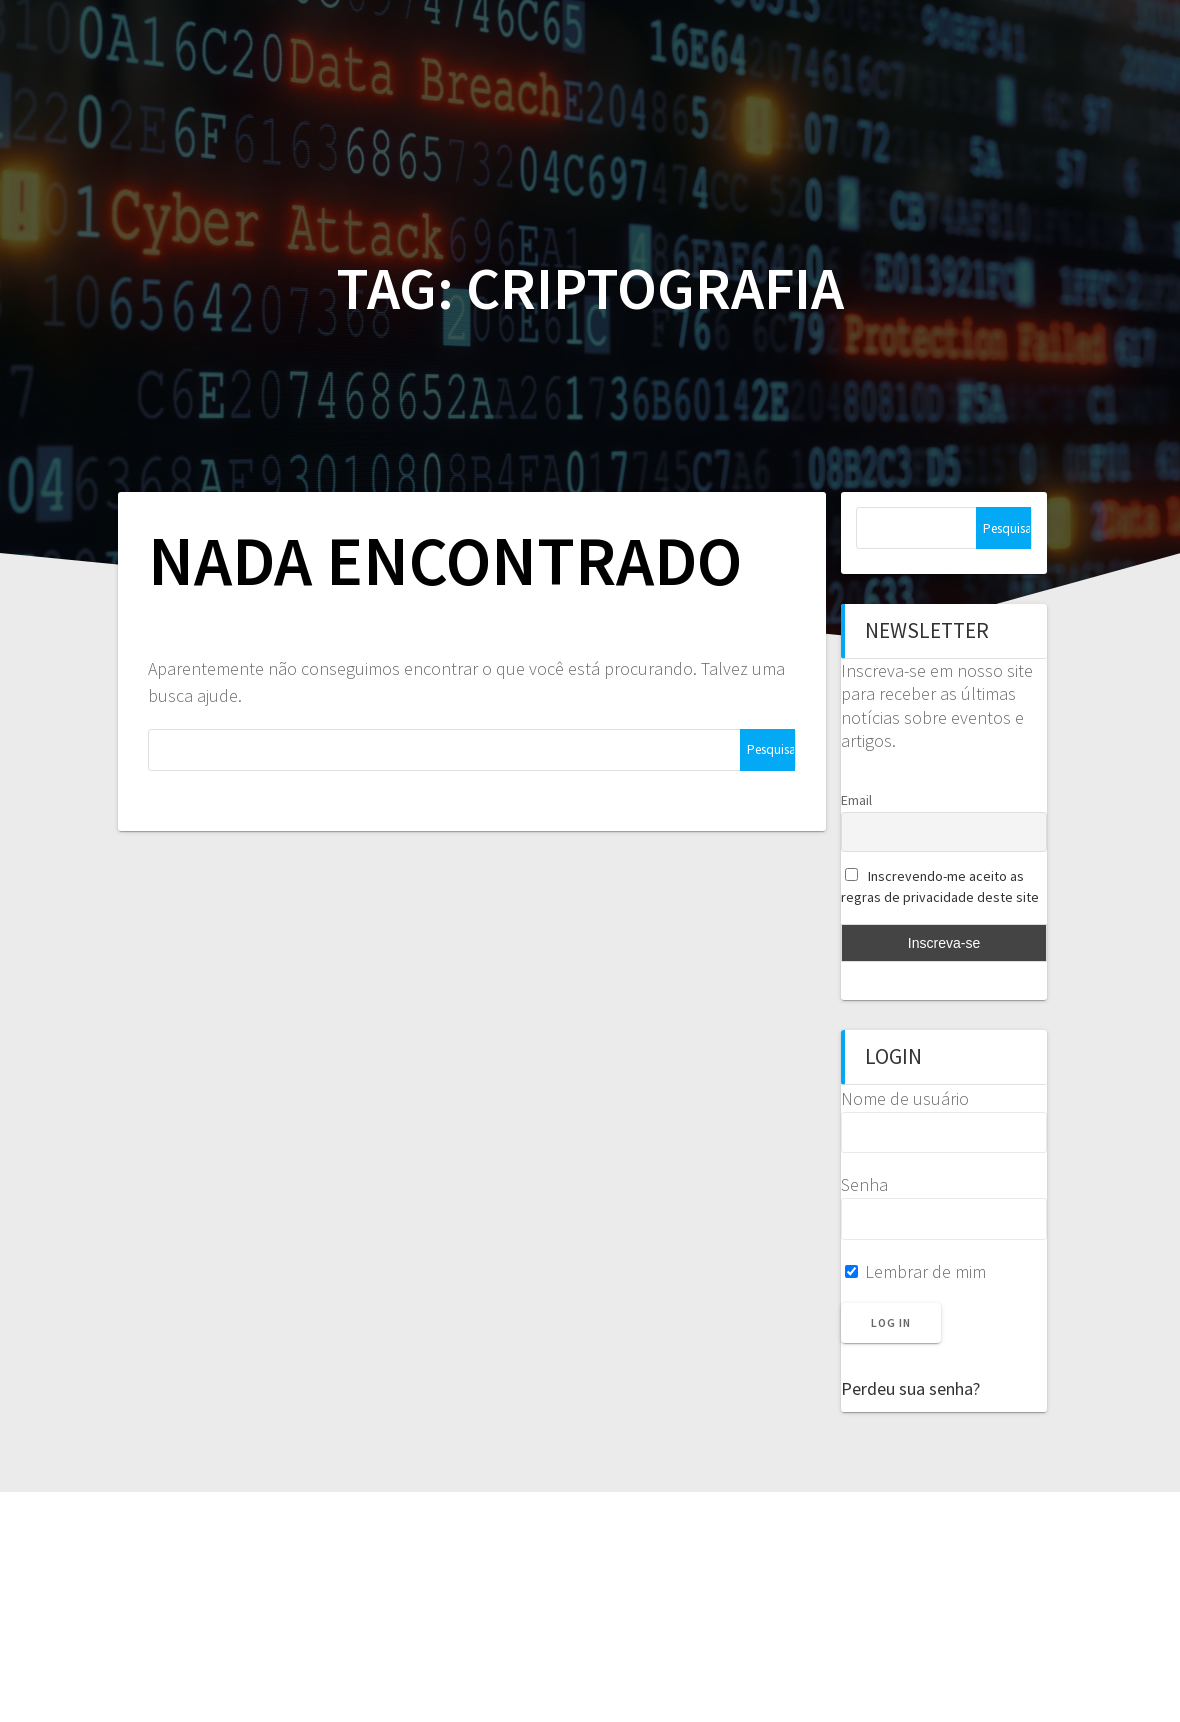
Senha (864, 1184)
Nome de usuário (905, 1098)
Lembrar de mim (915, 1271)
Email (856, 800)
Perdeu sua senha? (910, 1388)
